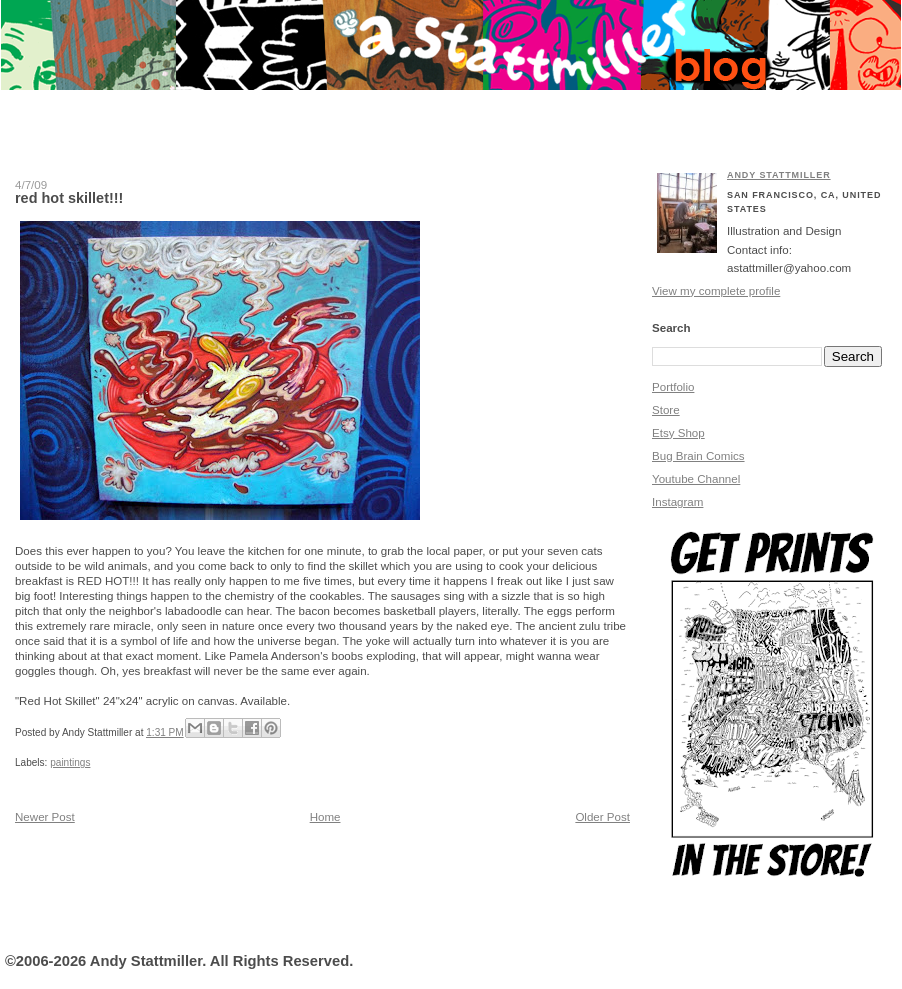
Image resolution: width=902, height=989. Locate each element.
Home (325, 817)
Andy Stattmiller (779, 175)
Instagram (677, 502)
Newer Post (45, 817)
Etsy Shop (678, 433)
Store (666, 410)
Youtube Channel (696, 479)
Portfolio (673, 387)
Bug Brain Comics (698, 456)
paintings (70, 762)
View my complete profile (716, 291)
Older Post (602, 817)
